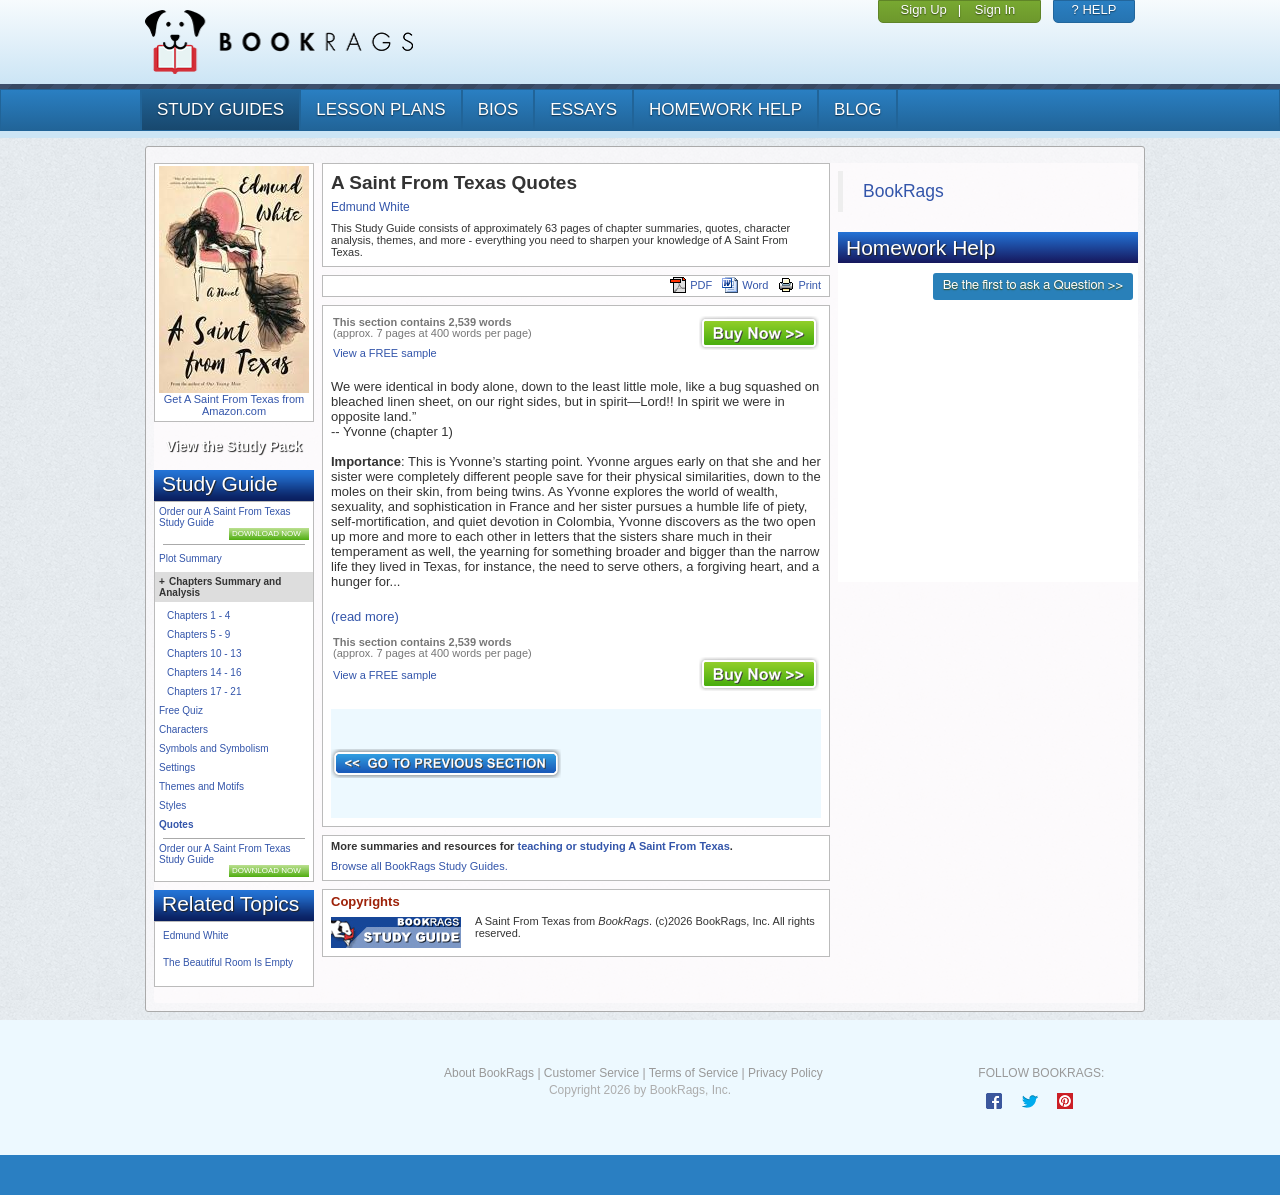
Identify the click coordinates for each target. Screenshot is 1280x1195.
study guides (220, 109)
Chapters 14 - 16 (204, 672)
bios (498, 109)
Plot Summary (190, 558)
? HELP (1094, 9)
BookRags (903, 191)
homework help (725, 109)
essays (583, 109)
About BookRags (489, 1073)
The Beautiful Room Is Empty (228, 962)
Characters (183, 729)
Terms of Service (693, 1073)
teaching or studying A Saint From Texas (623, 846)
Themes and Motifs (201, 786)
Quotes (176, 824)
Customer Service (591, 1073)
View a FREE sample (385, 353)
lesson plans (380, 109)
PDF (691, 285)
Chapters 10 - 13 (204, 653)
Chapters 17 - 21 (204, 691)
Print (799, 285)
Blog (857, 109)
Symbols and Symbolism (213, 748)
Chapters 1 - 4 (198, 615)
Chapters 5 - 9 (198, 634)
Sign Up (924, 9)
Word (745, 285)
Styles (172, 805)
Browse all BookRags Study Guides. (419, 866)
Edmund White (196, 935)
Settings (177, 767)
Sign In (995, 9)
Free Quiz (181, 710)
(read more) (365, 616)
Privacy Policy (785, 1073)
